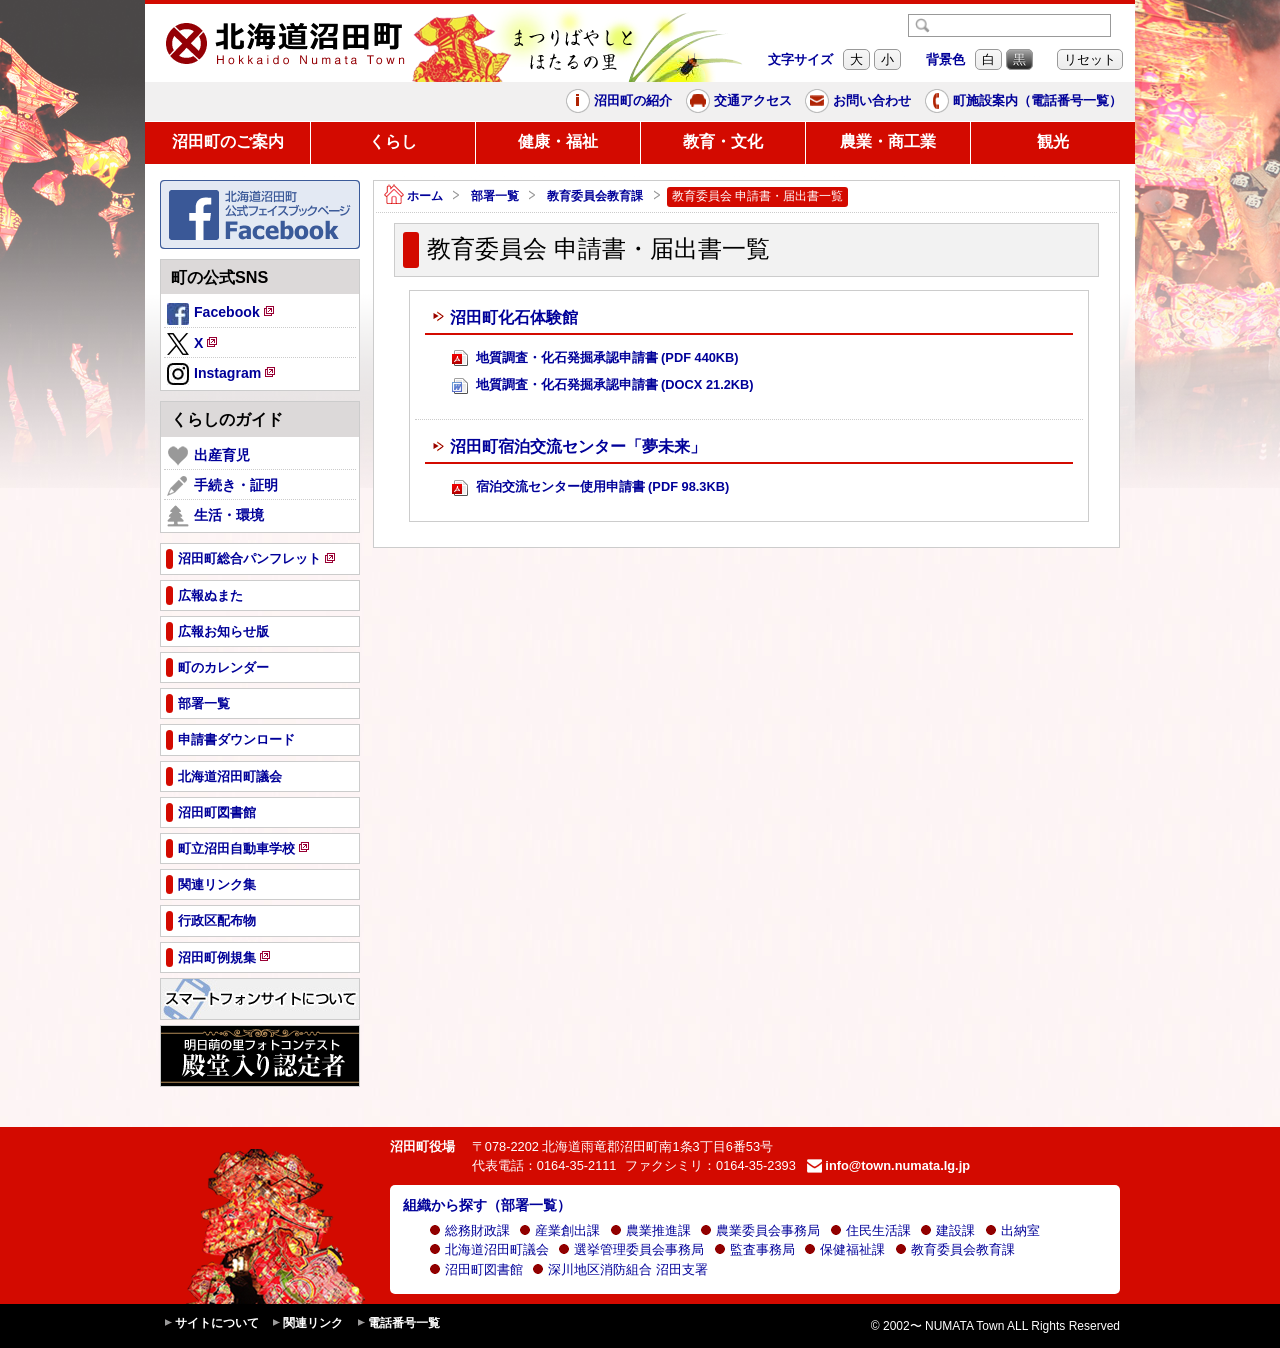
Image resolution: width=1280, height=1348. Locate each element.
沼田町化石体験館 (505, 318)
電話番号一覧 (398, 1323)
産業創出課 (559, 1230)
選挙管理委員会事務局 (631, 1249)
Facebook (222, 315)
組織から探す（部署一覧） (487, 1205)
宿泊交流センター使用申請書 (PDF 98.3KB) (590, 487)
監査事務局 (754, 1249)
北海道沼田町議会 (489, 1249)
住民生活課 (870, 1230)
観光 (1053, 141)
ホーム (413, 196)
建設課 (947, 1230)
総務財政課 (469, 1230)
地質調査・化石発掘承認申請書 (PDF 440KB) (595, 358)
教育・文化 (723, 141)
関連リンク (307, 1323)
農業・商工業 (888, 141)
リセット (1090, 59)
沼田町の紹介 (619, 101)
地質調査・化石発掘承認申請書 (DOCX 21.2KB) (603, 385)
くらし (393, 141)
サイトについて (211, 1323)
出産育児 (208, 456)
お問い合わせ (858, 101)
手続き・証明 (222, 486)
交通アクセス (739, 101)
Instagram (222, 375)
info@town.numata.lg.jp (888, 1165)
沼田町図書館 (476, 1269)
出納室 (1012, 1230)
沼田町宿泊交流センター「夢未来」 (569, 447)
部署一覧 (495, 196)
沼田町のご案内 (228, 141)
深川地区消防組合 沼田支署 (620, 1269)
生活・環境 (215, 516)
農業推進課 (650, 1230)
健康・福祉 (558, 141)
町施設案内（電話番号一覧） (1023, 101)
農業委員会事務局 (760, 1230)
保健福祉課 (844, 1249)
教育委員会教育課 (595, 196)
